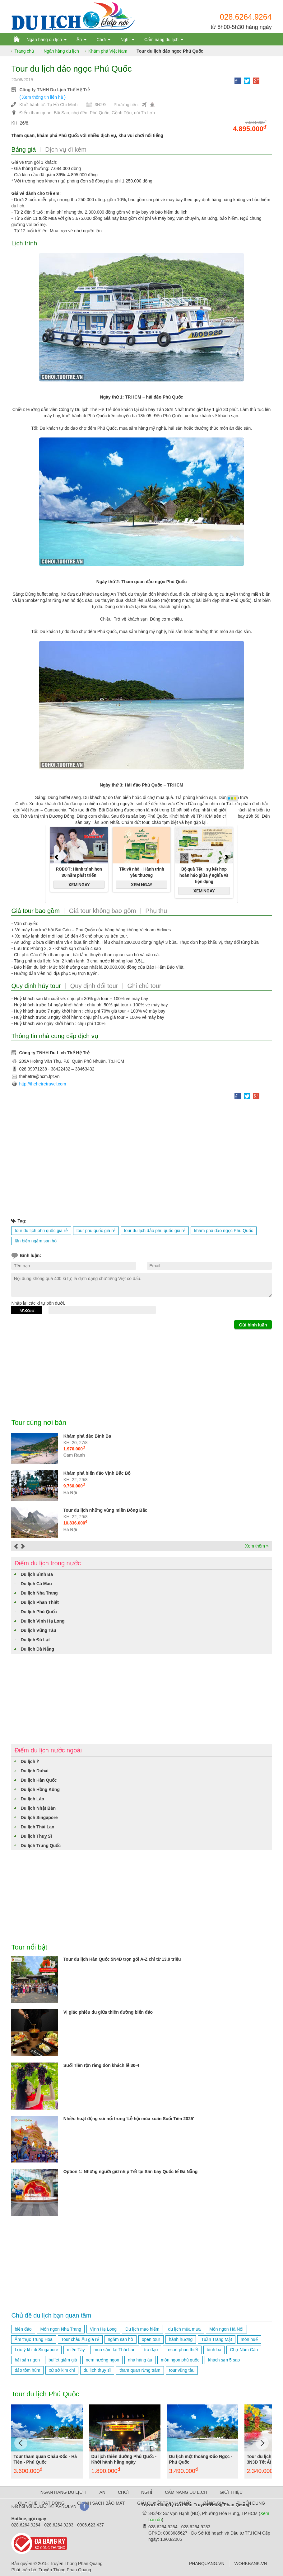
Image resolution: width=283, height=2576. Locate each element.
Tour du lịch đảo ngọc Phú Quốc (170, 51)
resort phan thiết (182, 2349)
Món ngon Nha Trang (60, 2329)
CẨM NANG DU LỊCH (186, 2492)
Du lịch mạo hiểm (142, 2329)
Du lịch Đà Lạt (35, 1639)
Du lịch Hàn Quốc (39, 1780)
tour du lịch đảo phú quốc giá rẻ (155, 1230)
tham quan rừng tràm (139, 2370)
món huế (249, 2339)
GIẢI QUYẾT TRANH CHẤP (164, 2503)
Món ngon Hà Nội (226, 2329)
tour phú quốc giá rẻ (96, 1230)
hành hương (181, 2339)
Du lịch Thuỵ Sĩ (36, 1836)
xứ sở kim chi (62, 2370)
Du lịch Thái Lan (37, 1826)
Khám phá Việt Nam (107, 51)
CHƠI (123, 2492)
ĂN (102, 2492)
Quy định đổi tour (94, 985)
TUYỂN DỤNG (251, 2503)
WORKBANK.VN (250, 2563)
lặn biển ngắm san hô (36, 1240)
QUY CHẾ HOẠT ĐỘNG (41, 2503)
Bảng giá (23, 149)
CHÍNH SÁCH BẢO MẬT (101, 2503)
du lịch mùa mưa (184, 2329)
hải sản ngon (27, 2359)
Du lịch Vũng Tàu (38, 1630)
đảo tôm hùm (27, 2370)
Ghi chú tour (144, 985)
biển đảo (23, 2329)
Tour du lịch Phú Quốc (45, 2394)
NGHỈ (146, 2492)
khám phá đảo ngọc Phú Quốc (223, 1230)
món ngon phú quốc (180, 2359)
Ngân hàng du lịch (44, 39)
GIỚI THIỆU (231, 2492)
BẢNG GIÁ (213, 2503)
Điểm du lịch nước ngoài (48, 1750)
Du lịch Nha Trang (39, 1593)
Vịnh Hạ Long (103, 2329)
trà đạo (151, 2349)
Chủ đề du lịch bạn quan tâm (51, 2315)
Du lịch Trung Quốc (41, 1845)
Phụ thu (156, 910)
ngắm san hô (120, 2339)
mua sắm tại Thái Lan (115, 2349)
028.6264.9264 (246, 16)
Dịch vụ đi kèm (65, 149)
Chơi (101, 39)
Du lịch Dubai (35, 1770)
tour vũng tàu (182, 2370)
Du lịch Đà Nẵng (37, 1649)
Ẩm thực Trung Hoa (34, 2339)
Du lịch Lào (32, 1798)
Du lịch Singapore (39, 1817)
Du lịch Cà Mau (36, 1583)
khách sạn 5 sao (224, 2359)
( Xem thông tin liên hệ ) (42, 97)
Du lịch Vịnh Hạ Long (42, 1621)
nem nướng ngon (102, 2359)
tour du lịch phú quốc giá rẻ (41, 1230)
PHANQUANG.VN (207, 2563)
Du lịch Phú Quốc (39, 1611)
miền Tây (76, 2349)
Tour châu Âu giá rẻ (80, 2339)
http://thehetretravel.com (42, 1083)
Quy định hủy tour (36, 985)
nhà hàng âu (140, 2359)
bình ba (214, 2349)
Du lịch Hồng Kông (40, 1789)
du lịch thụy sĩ (97, 2370)
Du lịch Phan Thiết (39, 1602)
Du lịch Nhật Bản (38, 1808)
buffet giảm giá (63, 2359)
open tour (151, 2339)
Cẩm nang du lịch (161, 39)
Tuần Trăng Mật (216, 2339)
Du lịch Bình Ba (37, 1574)
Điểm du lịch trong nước (47, 1563)
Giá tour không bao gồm (102, 910)
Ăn (79, 39)
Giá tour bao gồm (35, 910)
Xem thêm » (256, 1545)
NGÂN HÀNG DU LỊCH (63, 2492)
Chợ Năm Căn (244, 2349)
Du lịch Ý (30, 1761)
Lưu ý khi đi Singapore (36, 2349)
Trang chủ (24, 51)
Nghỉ (125, 39)
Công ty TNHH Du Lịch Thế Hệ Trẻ (54, 89)
